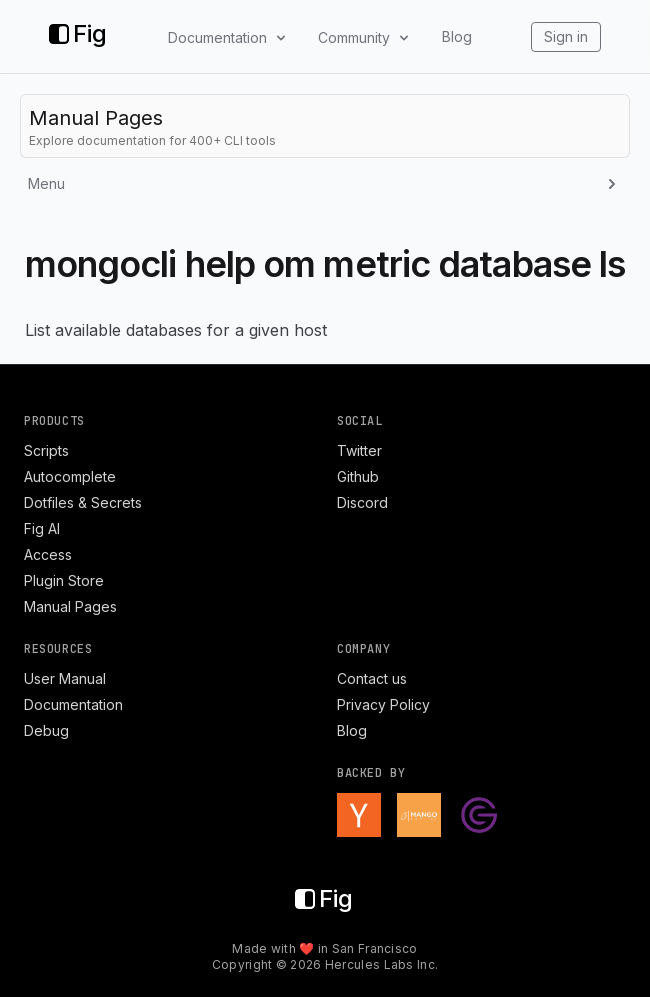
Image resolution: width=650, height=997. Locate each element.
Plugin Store (64, 580)
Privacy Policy (383, 704)
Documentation (73, 704)
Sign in (566, 36)
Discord (362, 502)
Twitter (359, 450)
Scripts (46, 450)
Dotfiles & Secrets (83, 502)
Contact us (372, 678)
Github (358, 476)
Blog (457, 36)
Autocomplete (70, 476)
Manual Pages (70, 606)
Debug (46, 730)
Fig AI (42, 528)
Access (48, 554)
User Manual (65, 678)
